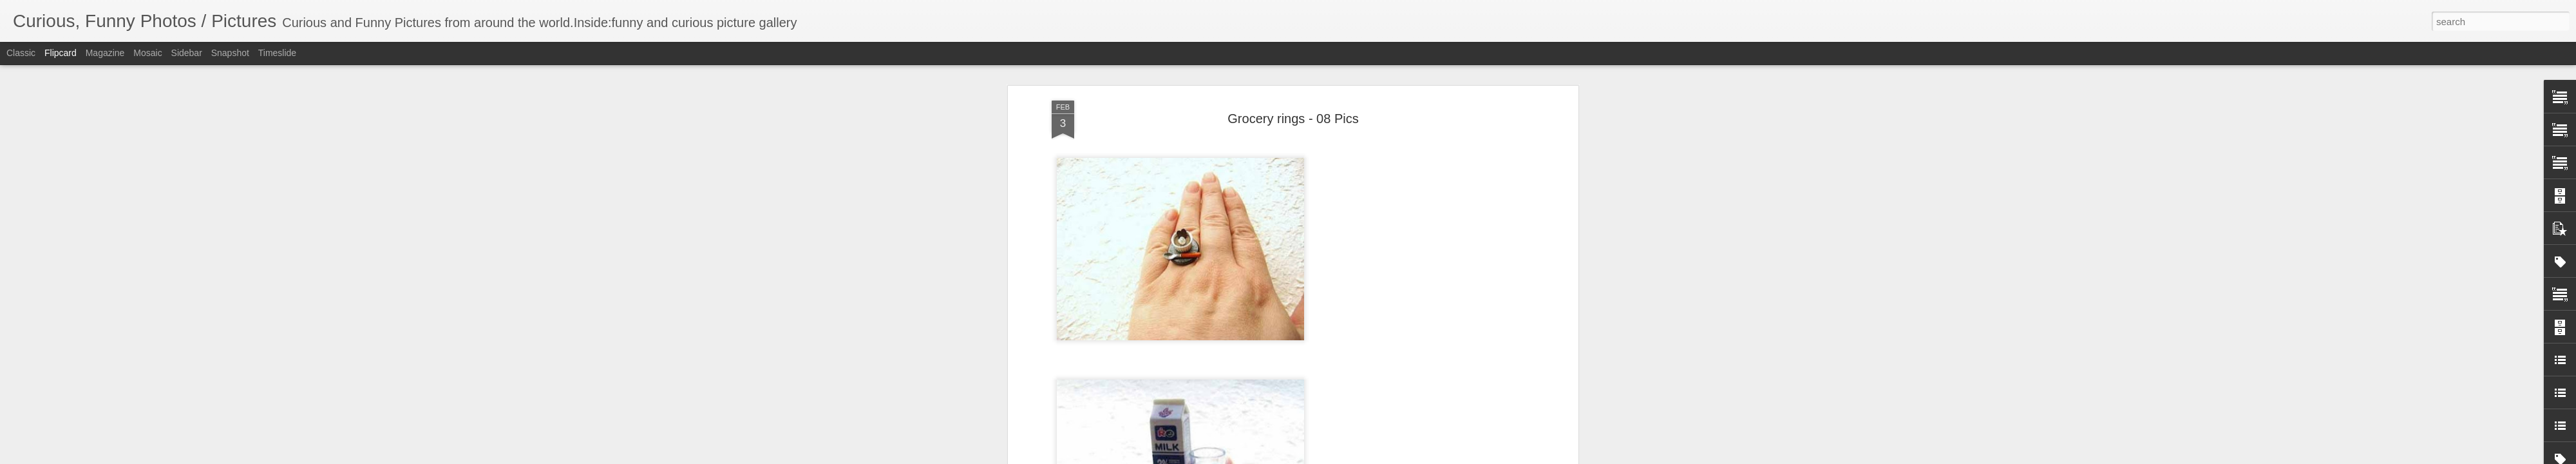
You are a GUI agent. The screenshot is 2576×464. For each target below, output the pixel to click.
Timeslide (277, 53)
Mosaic (147, 53)
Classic (20, 53)
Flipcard (60, 53)
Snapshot (230, 53)
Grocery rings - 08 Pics (1292, 96)
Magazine (105, 53)
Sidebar (186, 53)
